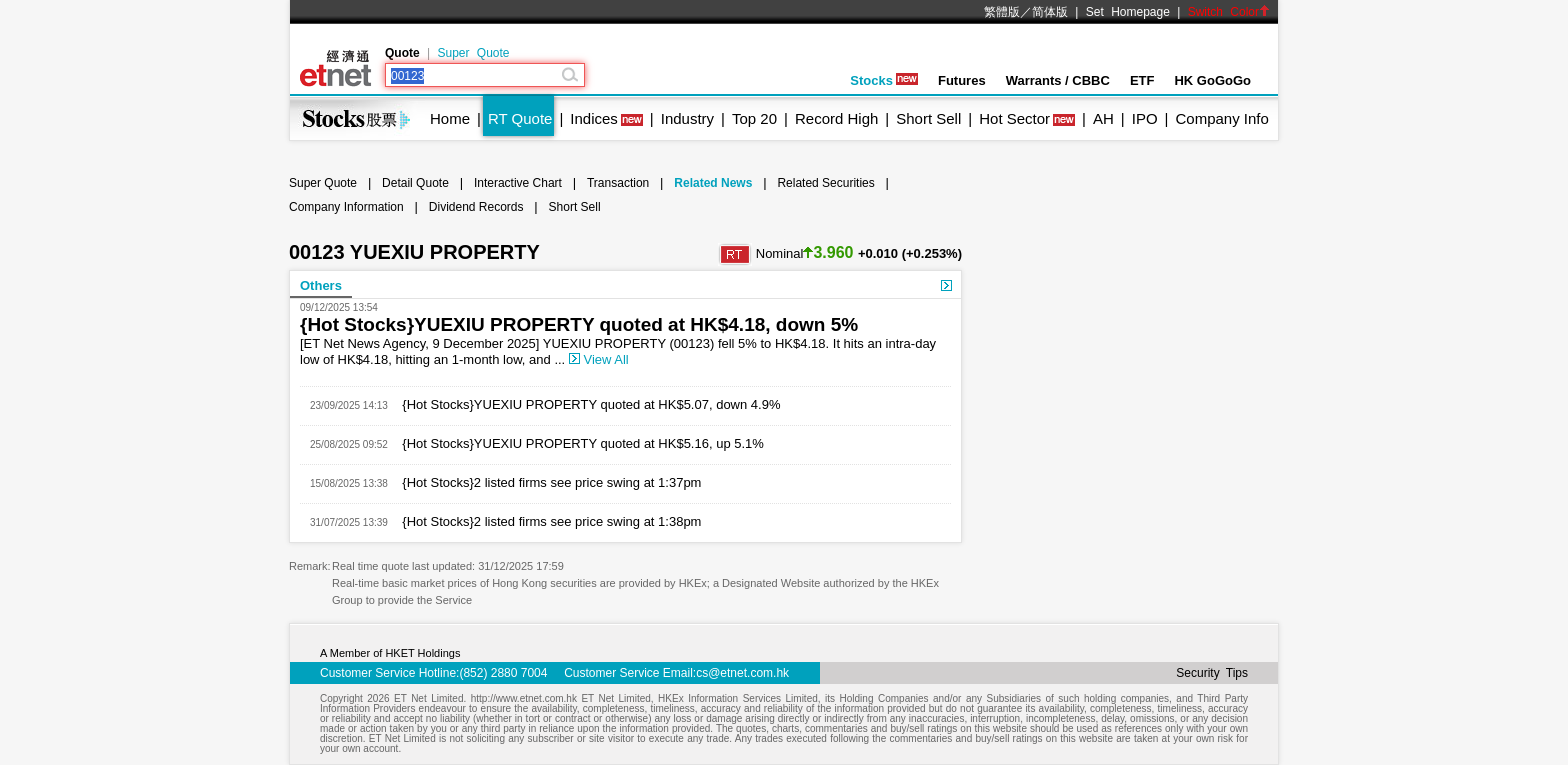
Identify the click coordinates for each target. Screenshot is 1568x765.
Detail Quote (415, 183)
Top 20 (754, 118)
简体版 (1050, 12)
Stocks (884, 80)
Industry (687, 118)
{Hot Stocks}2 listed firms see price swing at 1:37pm (545, 482)
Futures (962, 80)
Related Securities (825, 183)
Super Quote (473, 53)
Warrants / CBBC (1058, 80)
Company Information (346, 207)
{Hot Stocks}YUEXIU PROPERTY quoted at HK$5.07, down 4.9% (584, 404)
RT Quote (520, 118)
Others (321, 285)
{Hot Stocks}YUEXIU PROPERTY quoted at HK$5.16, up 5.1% (576, 443)
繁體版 (1002, 12)
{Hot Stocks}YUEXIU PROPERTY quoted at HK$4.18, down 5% (579, 324)
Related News (713, 183)
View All (599, 359)
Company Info (1221, 118)
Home (450, 118)
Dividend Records (476, 207)
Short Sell (928, 118)
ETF (1142, 80)
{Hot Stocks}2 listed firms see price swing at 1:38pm (545, 521)
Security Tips (1212, 673)
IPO (1145, 118)
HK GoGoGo (1212, 80)
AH (1103, 118)
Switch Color (1229, 12)
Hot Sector (1014, 118)
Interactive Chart (518, 183)
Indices (594, 118)
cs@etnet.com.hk (742, 673)
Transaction (618, 183)
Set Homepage (1128, 12)
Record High (836, 118)
